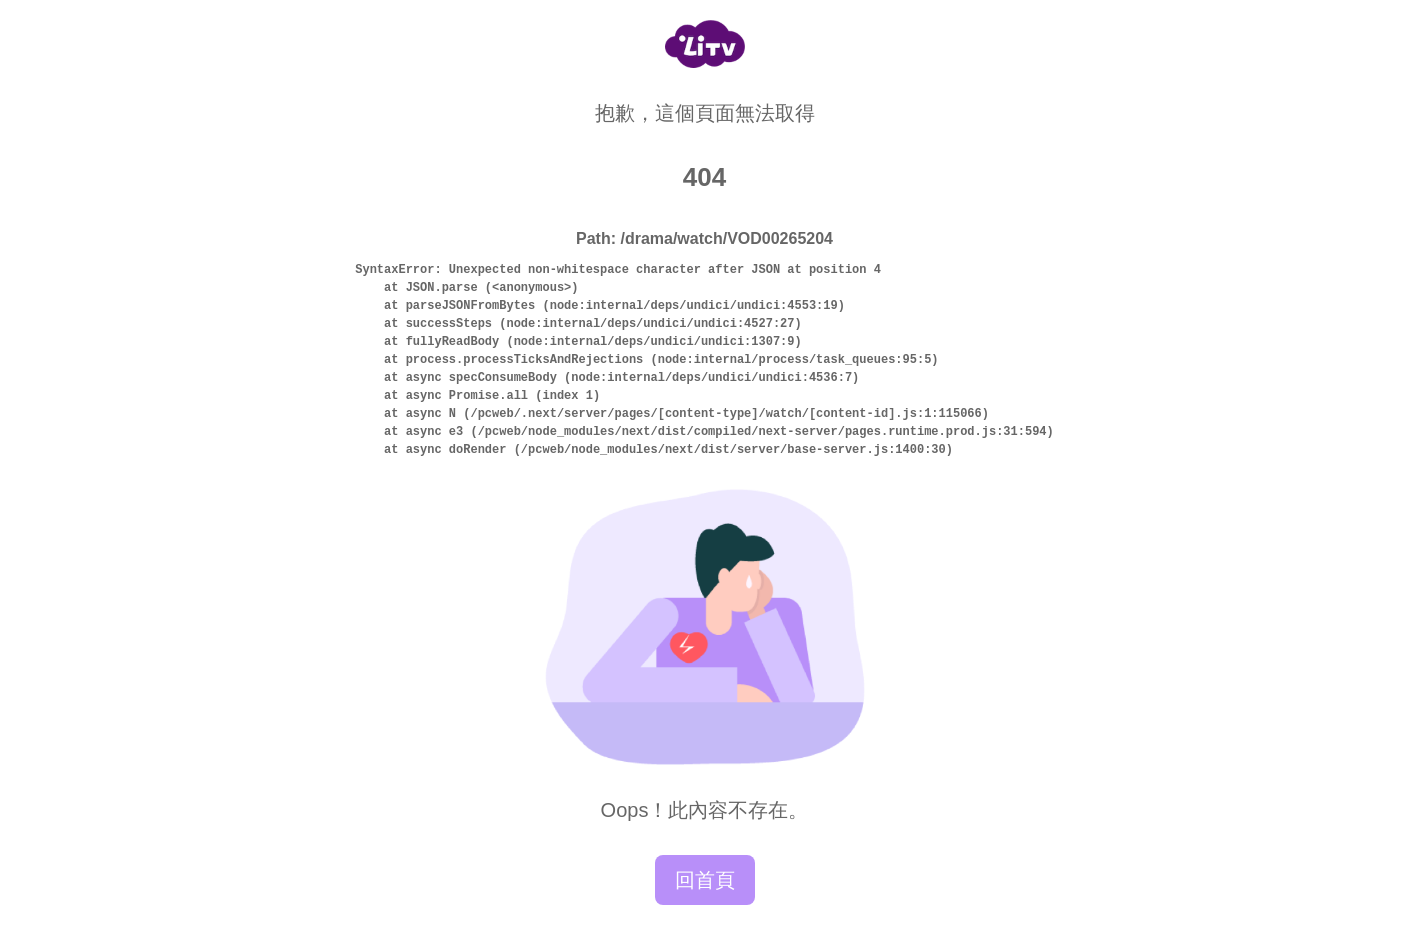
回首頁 (705, 880)
